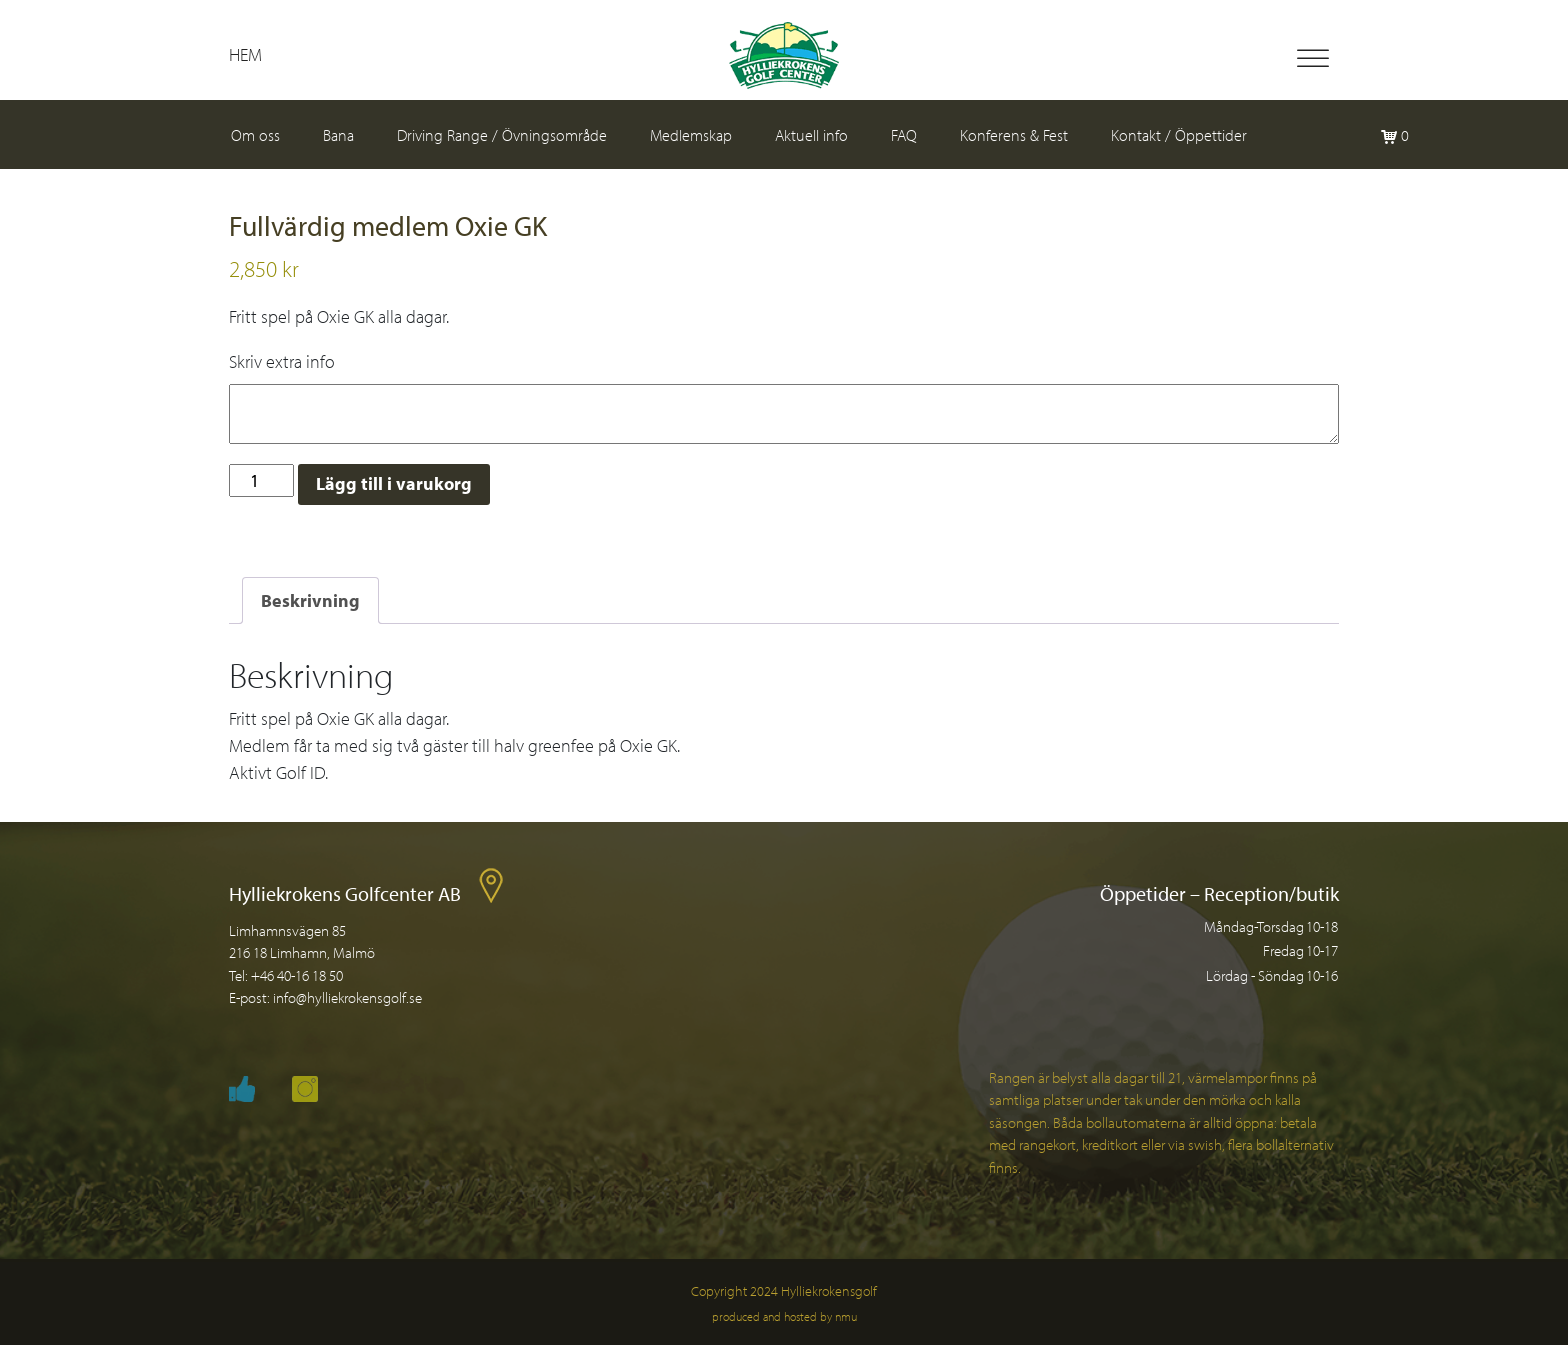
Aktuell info (811, 135)
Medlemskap (691, 135)
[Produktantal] (261, 480)
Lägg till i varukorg (394, 483)
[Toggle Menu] (1313, 58)
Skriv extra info (282, 361)
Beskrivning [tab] (310, 600)
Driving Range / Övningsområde (502, 135)
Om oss (255, 135)
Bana (338, 135)
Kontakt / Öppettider (1179, 135)
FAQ (904, 135)
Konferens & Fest (1014, 135)
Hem (245, 54)
